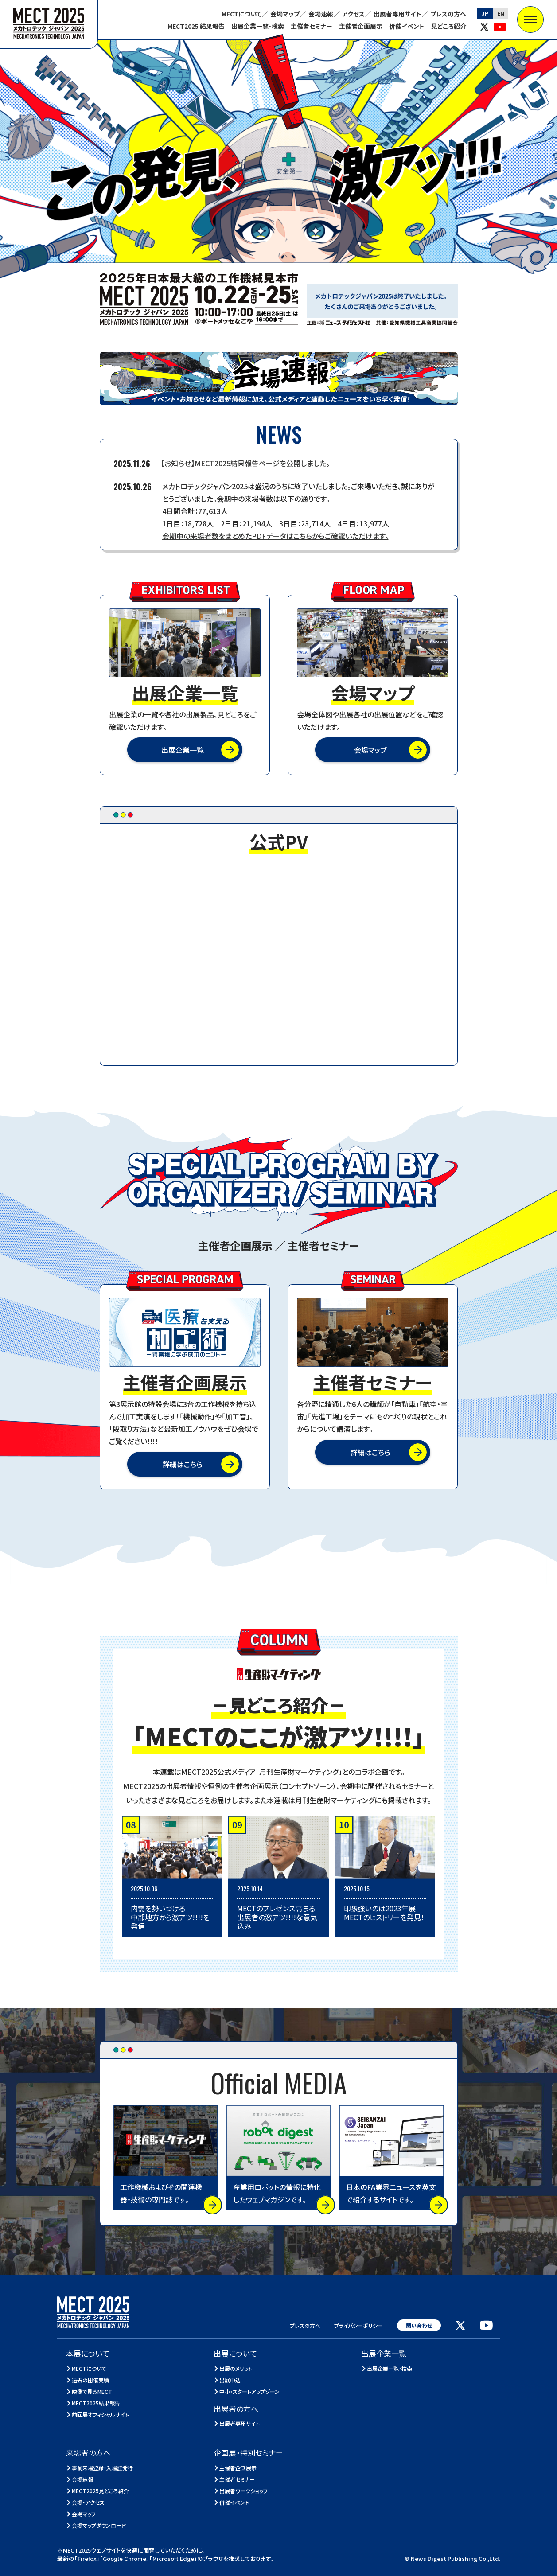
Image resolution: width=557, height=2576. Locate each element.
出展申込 (230, 2380)
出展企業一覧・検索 (257, 26)
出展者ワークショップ (244, 2490)
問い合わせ (419, 2325)
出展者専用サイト (397, 13)
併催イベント (407, 26)
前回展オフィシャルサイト (100, 2414)
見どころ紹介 (448, 26)
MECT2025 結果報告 (196, 26)
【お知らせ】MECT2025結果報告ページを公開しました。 (245, 463)
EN (500, 13)
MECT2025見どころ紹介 (100, 2490)
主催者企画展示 (360, 26)
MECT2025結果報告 (96, 2403)
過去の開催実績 (90, 2380)
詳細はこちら (183, 1464)
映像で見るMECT (92, 2391)
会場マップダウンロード (99, 2525)
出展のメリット (236, 2368)
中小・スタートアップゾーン (250, 2391)
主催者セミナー (311, 26)
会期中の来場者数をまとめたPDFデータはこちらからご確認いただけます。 (275, 535)
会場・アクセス (88, 2502)
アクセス (353, 13)
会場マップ (285, 13)
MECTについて (241, 13)
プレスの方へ (448, 13)
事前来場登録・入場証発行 (102, 2467)
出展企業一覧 (182, 749)
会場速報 (320, 13)
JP (485, 13)
